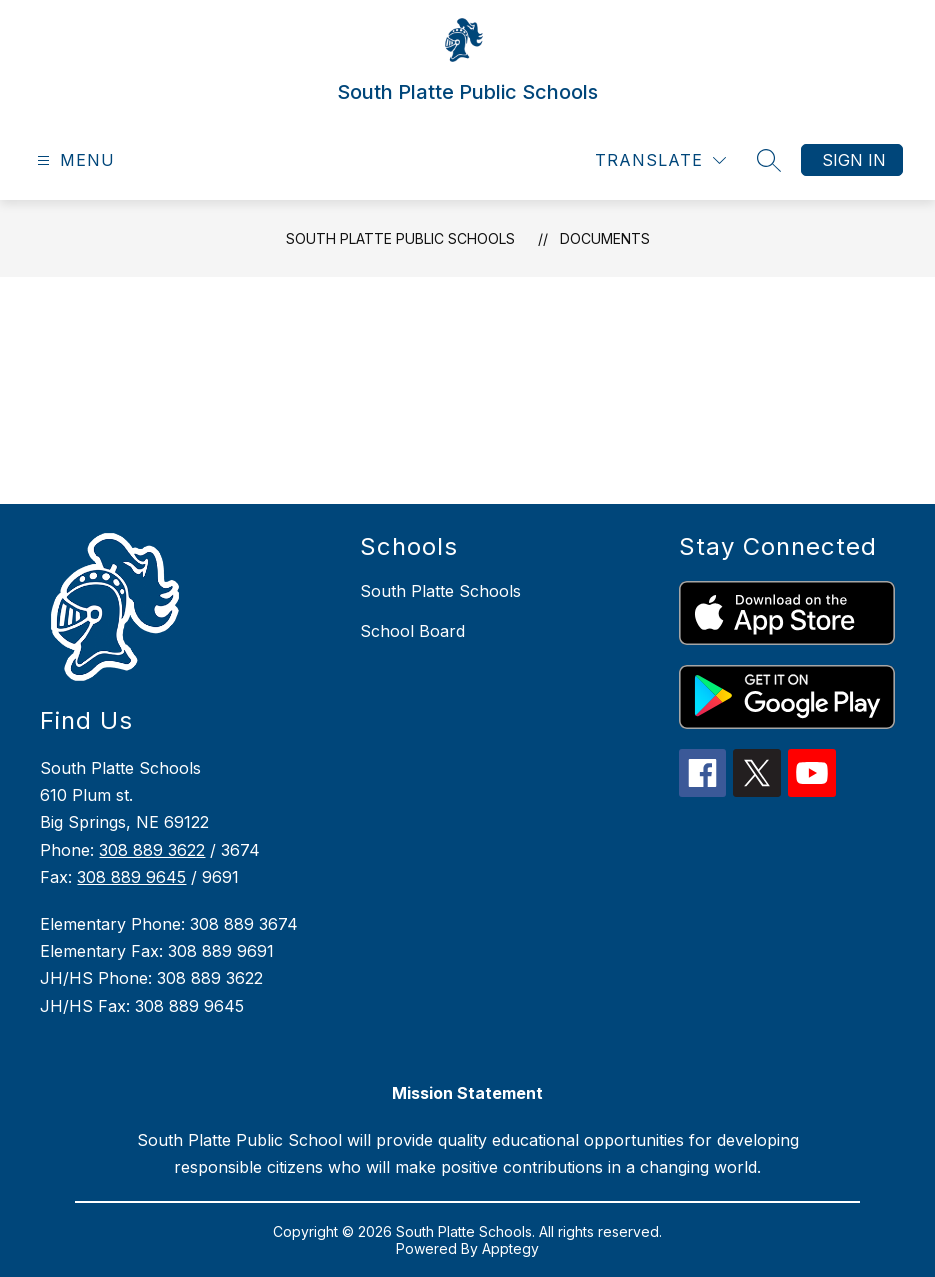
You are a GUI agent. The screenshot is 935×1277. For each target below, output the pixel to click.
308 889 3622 (152, 850)
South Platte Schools (440, 591)
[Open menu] (73, 160)
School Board (412, 631)
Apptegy (510, 1248)
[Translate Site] (660, 160)
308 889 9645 (131, 877)
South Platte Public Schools (400, 238)
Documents (605, 238)
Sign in (854, 160)
